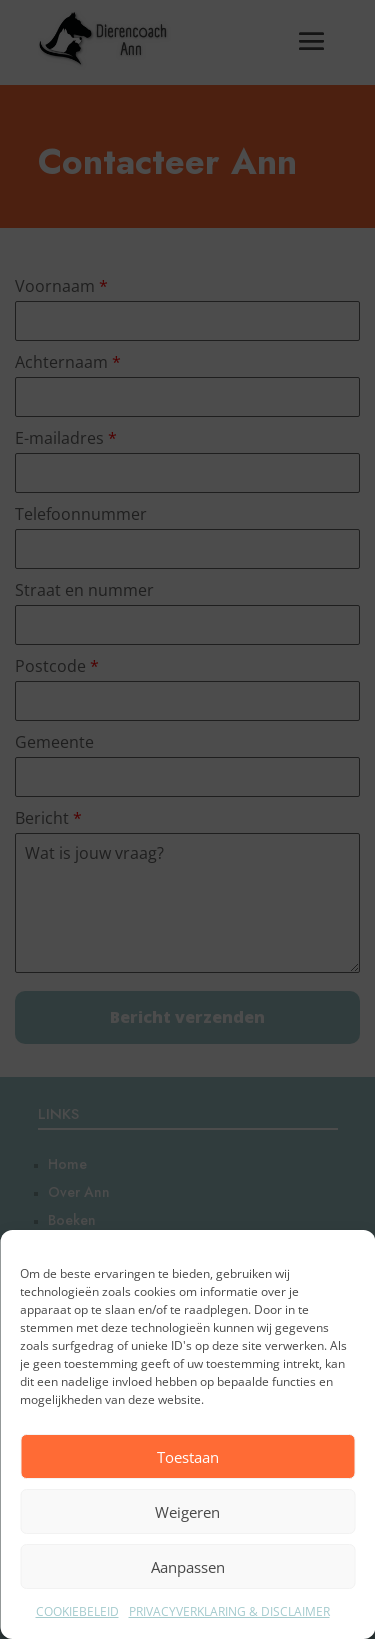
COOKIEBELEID (77, 1611)
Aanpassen (188, 1567)
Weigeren (187, 1512)
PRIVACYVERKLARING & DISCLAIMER (229, 1611)
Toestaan (188, 1457)
